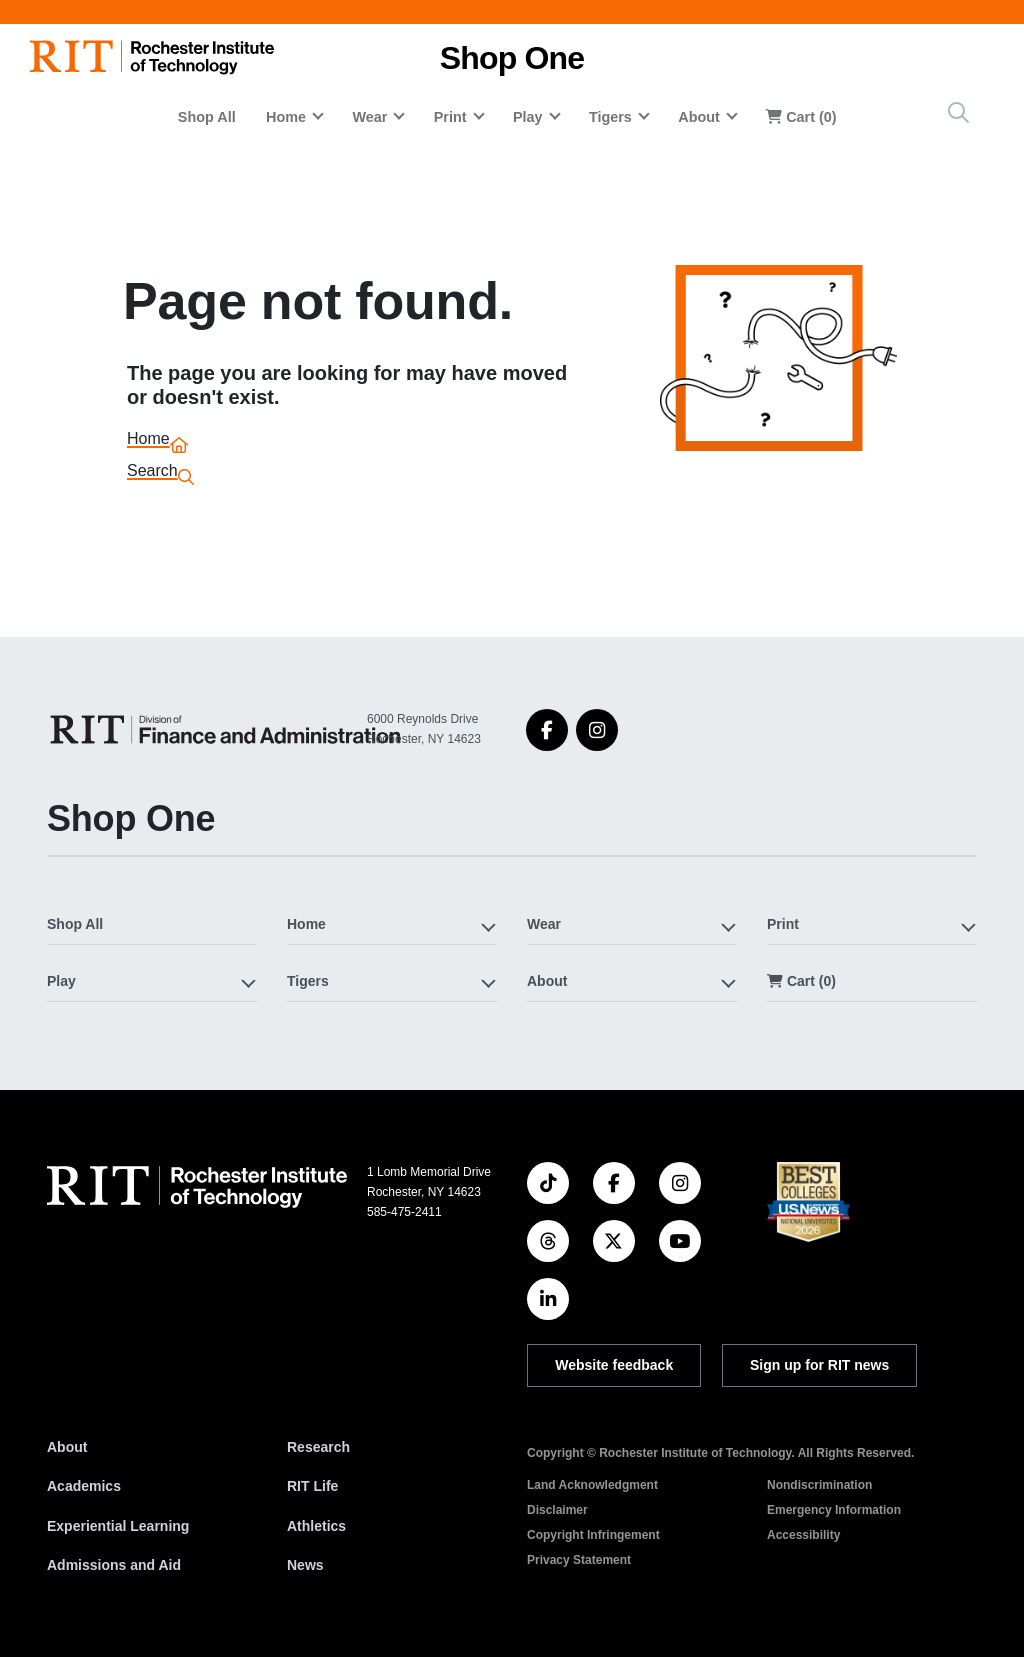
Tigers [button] (610, 117)
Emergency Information (834, 1510)
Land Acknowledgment (592, 1485)
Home (148, 441)
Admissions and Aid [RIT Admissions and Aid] (114, 1565)
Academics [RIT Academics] (84, 1486)
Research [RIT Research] (318, 1447)
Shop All (207, 117)
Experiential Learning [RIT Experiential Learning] (118, 1526)
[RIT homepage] (152, 57)
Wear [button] (369, 117)
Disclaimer (557, 1510)
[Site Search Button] (958, 112)
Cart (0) (801, 117)
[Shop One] (229, 729)
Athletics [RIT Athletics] (316, 1526)
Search (152, 473)
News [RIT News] (305, 1565)
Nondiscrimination (819, 1485)
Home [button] (286, 117)
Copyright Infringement (593, 1535)
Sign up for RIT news (819, 1365)
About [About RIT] (67, 1447)
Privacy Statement (579, 1560)
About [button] (699, 117)
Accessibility (803, 1535)
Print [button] (450, 117)
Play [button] (528, 117)
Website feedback (614, 1365)
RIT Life (312, 1486)
